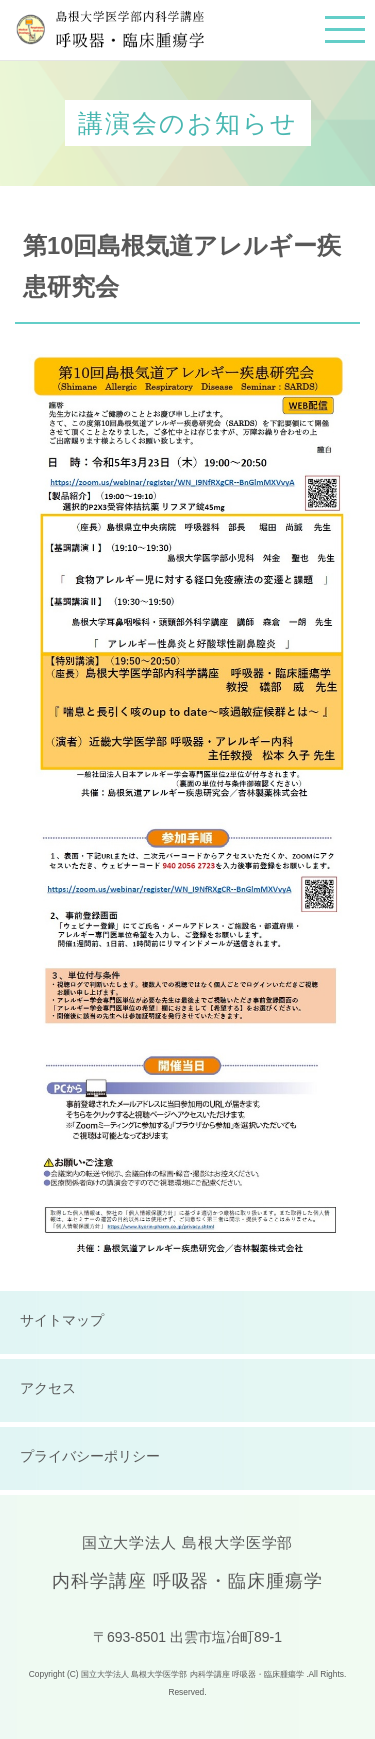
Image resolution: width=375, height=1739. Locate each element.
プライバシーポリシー (90, 1456)
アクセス (48, 1388)
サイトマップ (62, 1320)
